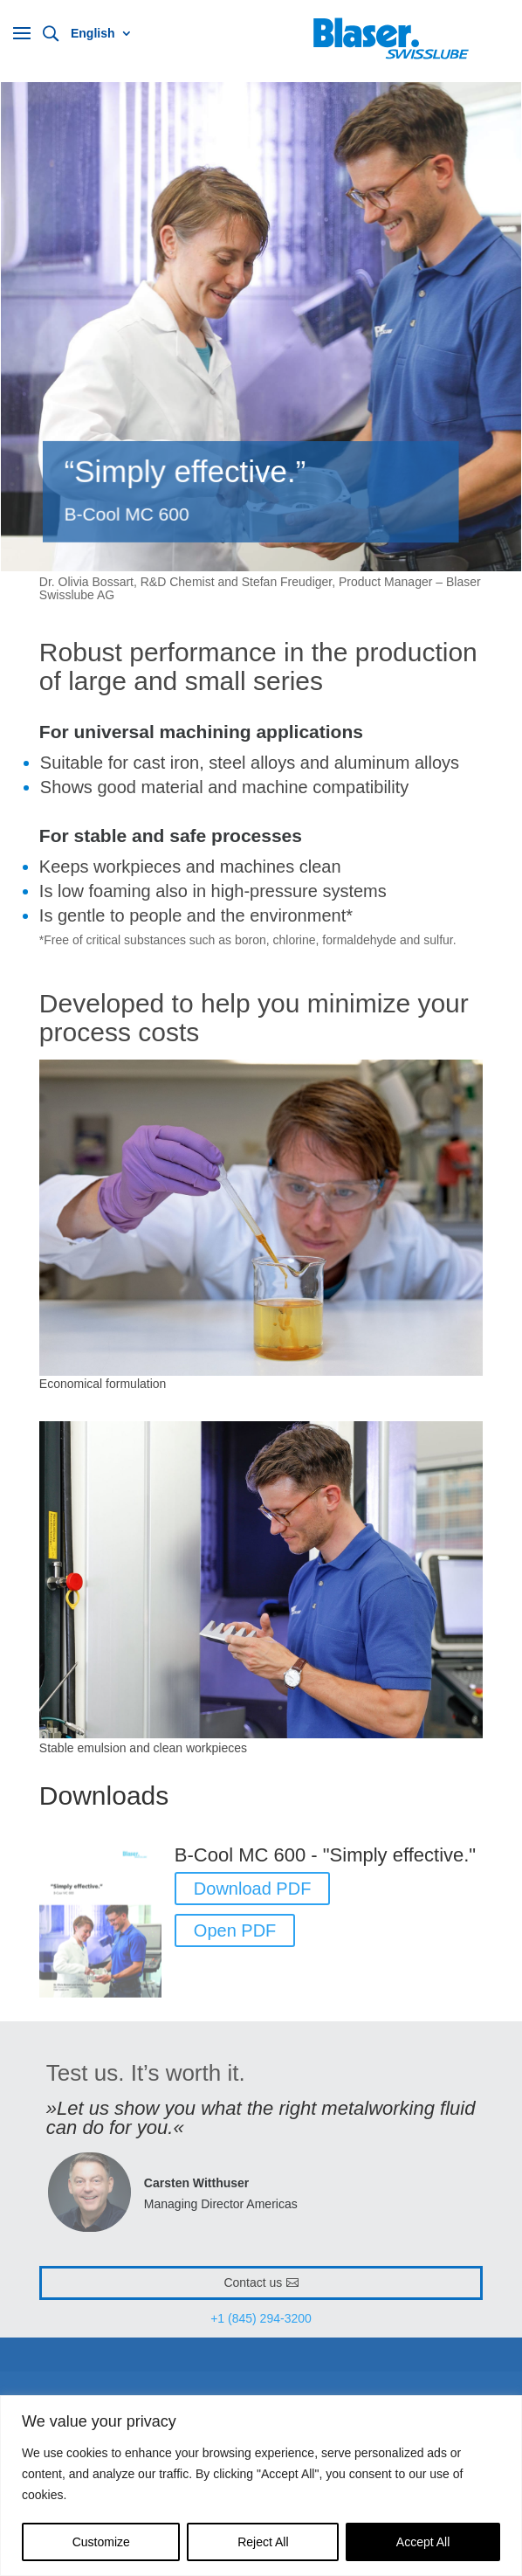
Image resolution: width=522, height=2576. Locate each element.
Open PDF (235, 1930)
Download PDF (253, 1888)
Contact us (252, 2282)
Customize (101, 2542)
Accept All (423, 2542)
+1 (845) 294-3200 (261, 2318)
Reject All (262, 2542)
